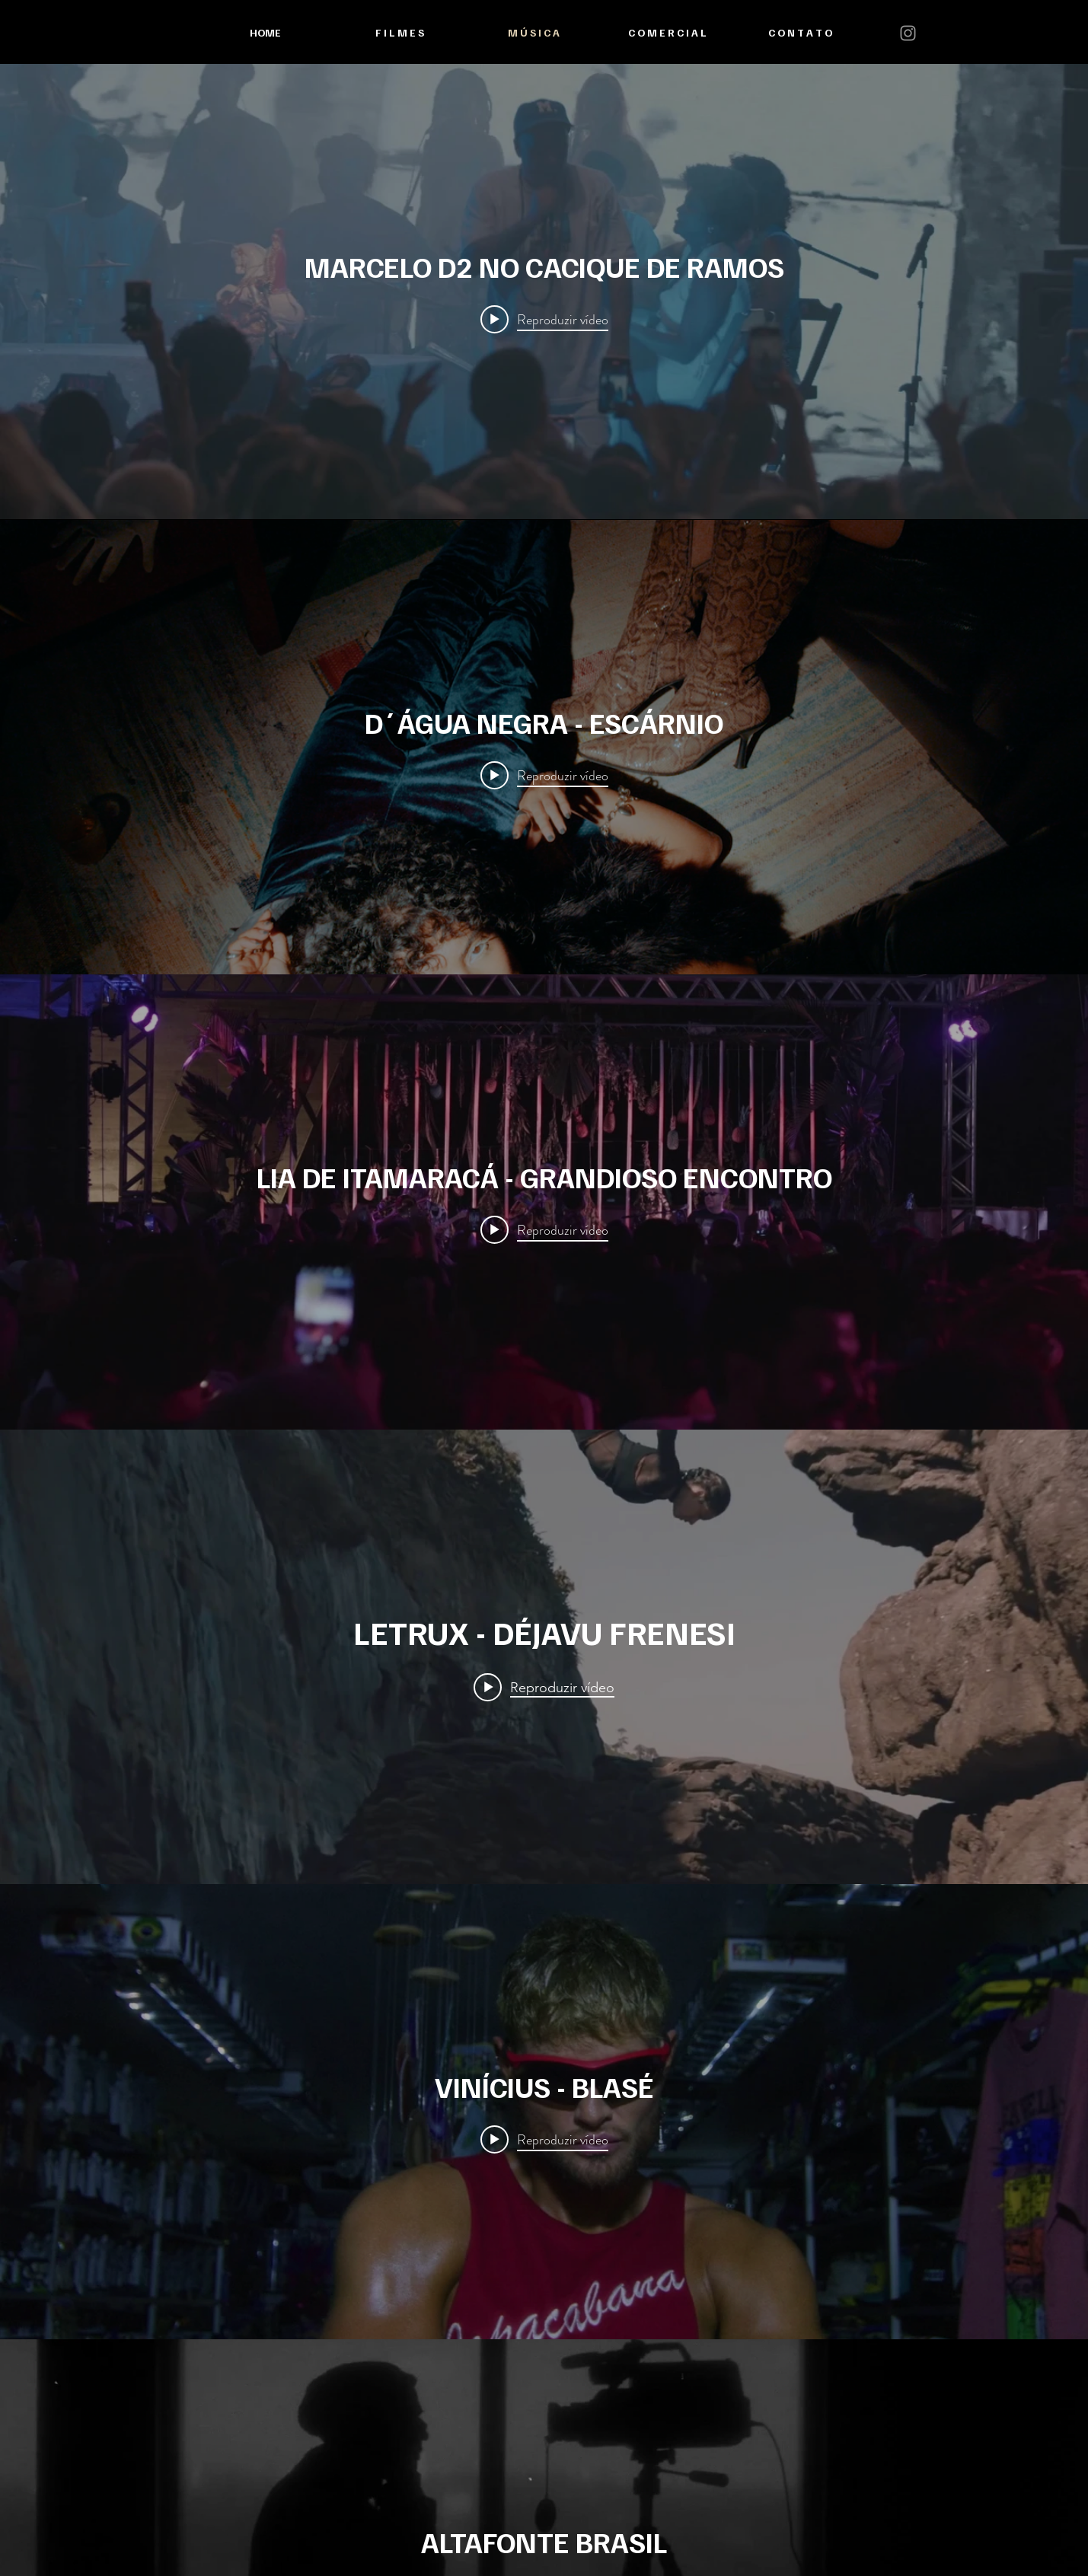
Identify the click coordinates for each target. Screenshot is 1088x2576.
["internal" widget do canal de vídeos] (544, 291)
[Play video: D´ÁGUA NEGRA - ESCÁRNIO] (544, 775)
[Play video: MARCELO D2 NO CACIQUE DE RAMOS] (544, 319)
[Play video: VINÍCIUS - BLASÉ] (544, 2140)
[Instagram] (908, 33)
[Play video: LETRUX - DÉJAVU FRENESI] (544, 1687)
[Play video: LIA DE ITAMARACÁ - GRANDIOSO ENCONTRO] (544, 1229)
